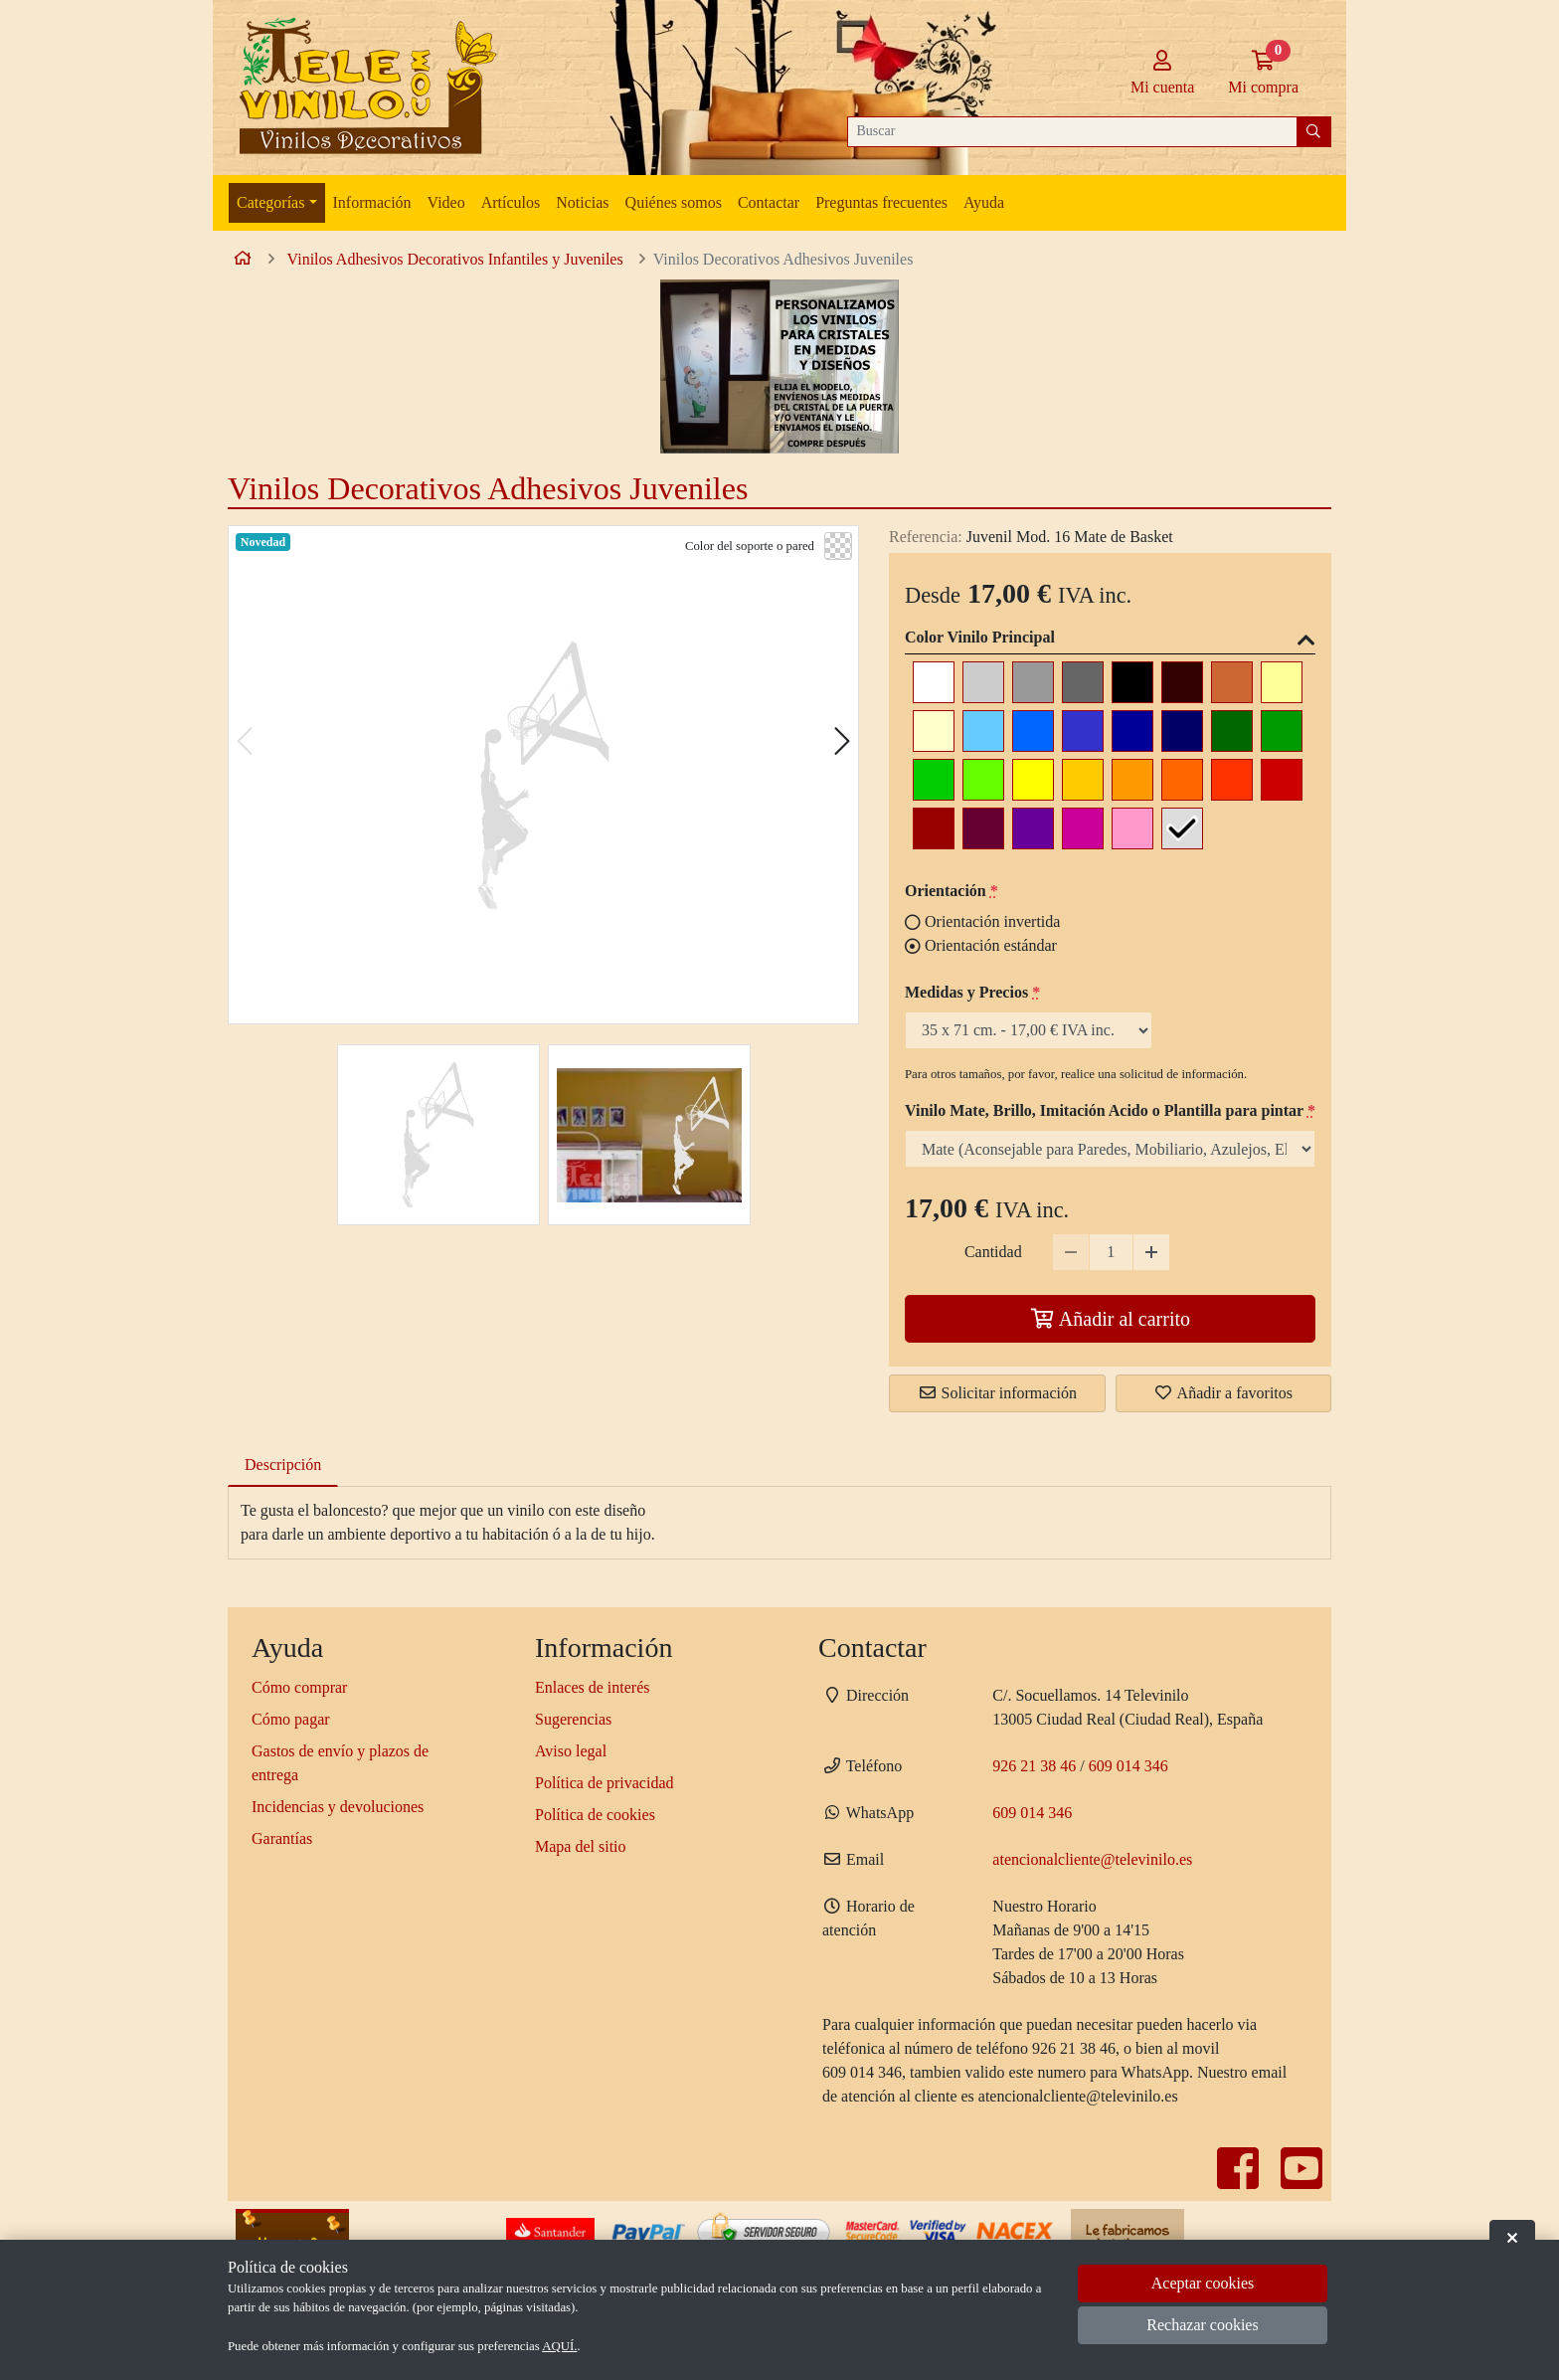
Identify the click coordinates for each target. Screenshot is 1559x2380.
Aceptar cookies (1203, 2283)
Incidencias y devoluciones (338, 1806)
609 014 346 (1128, 1765)
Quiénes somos (673, 202)
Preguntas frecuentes (881, 202)
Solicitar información (997, 1392)
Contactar (768, 202)
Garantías (282, 1838)
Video (446, 202)
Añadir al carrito (1110, 1319)
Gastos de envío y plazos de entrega (340, 1762)
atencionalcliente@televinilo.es (1092, 1859)
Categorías (270, 202)
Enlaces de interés (592, 1687)
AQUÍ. (559, 2346)
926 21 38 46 (1034, 1765)
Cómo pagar (291, 1719)
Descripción (283, 1464)
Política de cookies (595, 1814)
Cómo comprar (299, 1687)
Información (372, 202)
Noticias (582, 202)
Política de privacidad (604, 1782)
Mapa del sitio (580, 1846)
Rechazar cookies (1202, 2324)
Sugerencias (573, 1719)
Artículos (511, 202)
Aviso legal (570, 1750)
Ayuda (983, 202)
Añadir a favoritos (1223, 1392)
